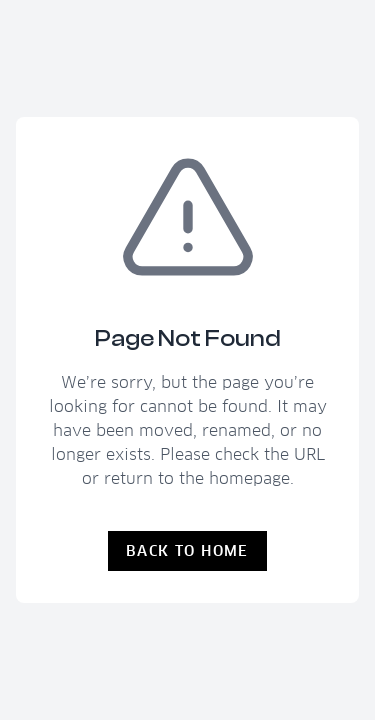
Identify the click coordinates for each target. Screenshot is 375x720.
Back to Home (187, 551)
